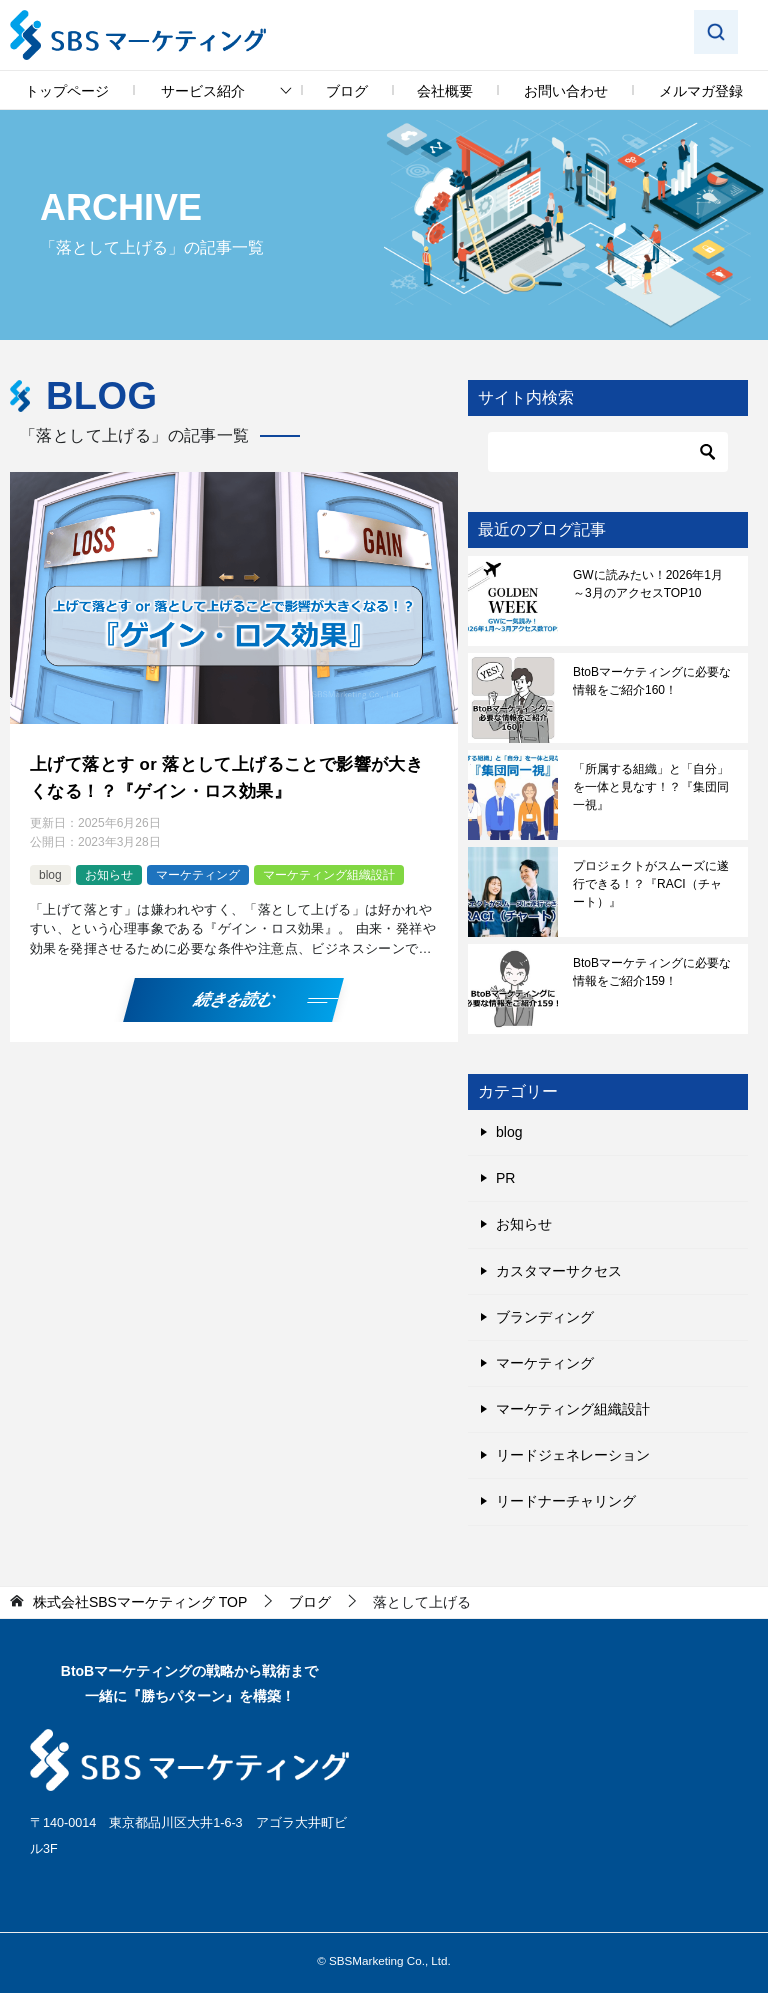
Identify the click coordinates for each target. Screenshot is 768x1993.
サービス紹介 (203, 91)
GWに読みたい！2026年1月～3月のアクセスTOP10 (648, 584)
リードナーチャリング (566, 1501)
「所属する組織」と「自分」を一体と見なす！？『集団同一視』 (651, 787)
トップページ (67, 91)
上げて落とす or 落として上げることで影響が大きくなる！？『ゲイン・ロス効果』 (229, 775)
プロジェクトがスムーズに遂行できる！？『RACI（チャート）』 (651, 884)
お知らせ (109, 870)
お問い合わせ (566, 91)
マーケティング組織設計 (329, 870)
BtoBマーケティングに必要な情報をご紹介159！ (652, 972)
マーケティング (198, 870)
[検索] (608, 452)
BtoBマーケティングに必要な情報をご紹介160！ (652, 681)
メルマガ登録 (701, 91)
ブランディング (545, 1317)
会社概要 (445, 91)
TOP (140, 1602)
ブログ (347, 91)
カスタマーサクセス (559, 1271)
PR (505, 1178)
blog (50, 870)
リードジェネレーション (573, 1455)
